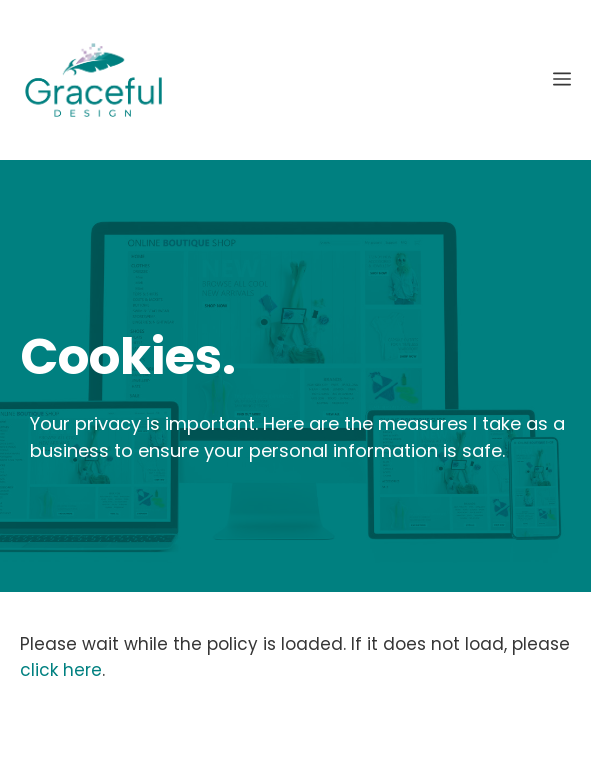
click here (61, 670)
